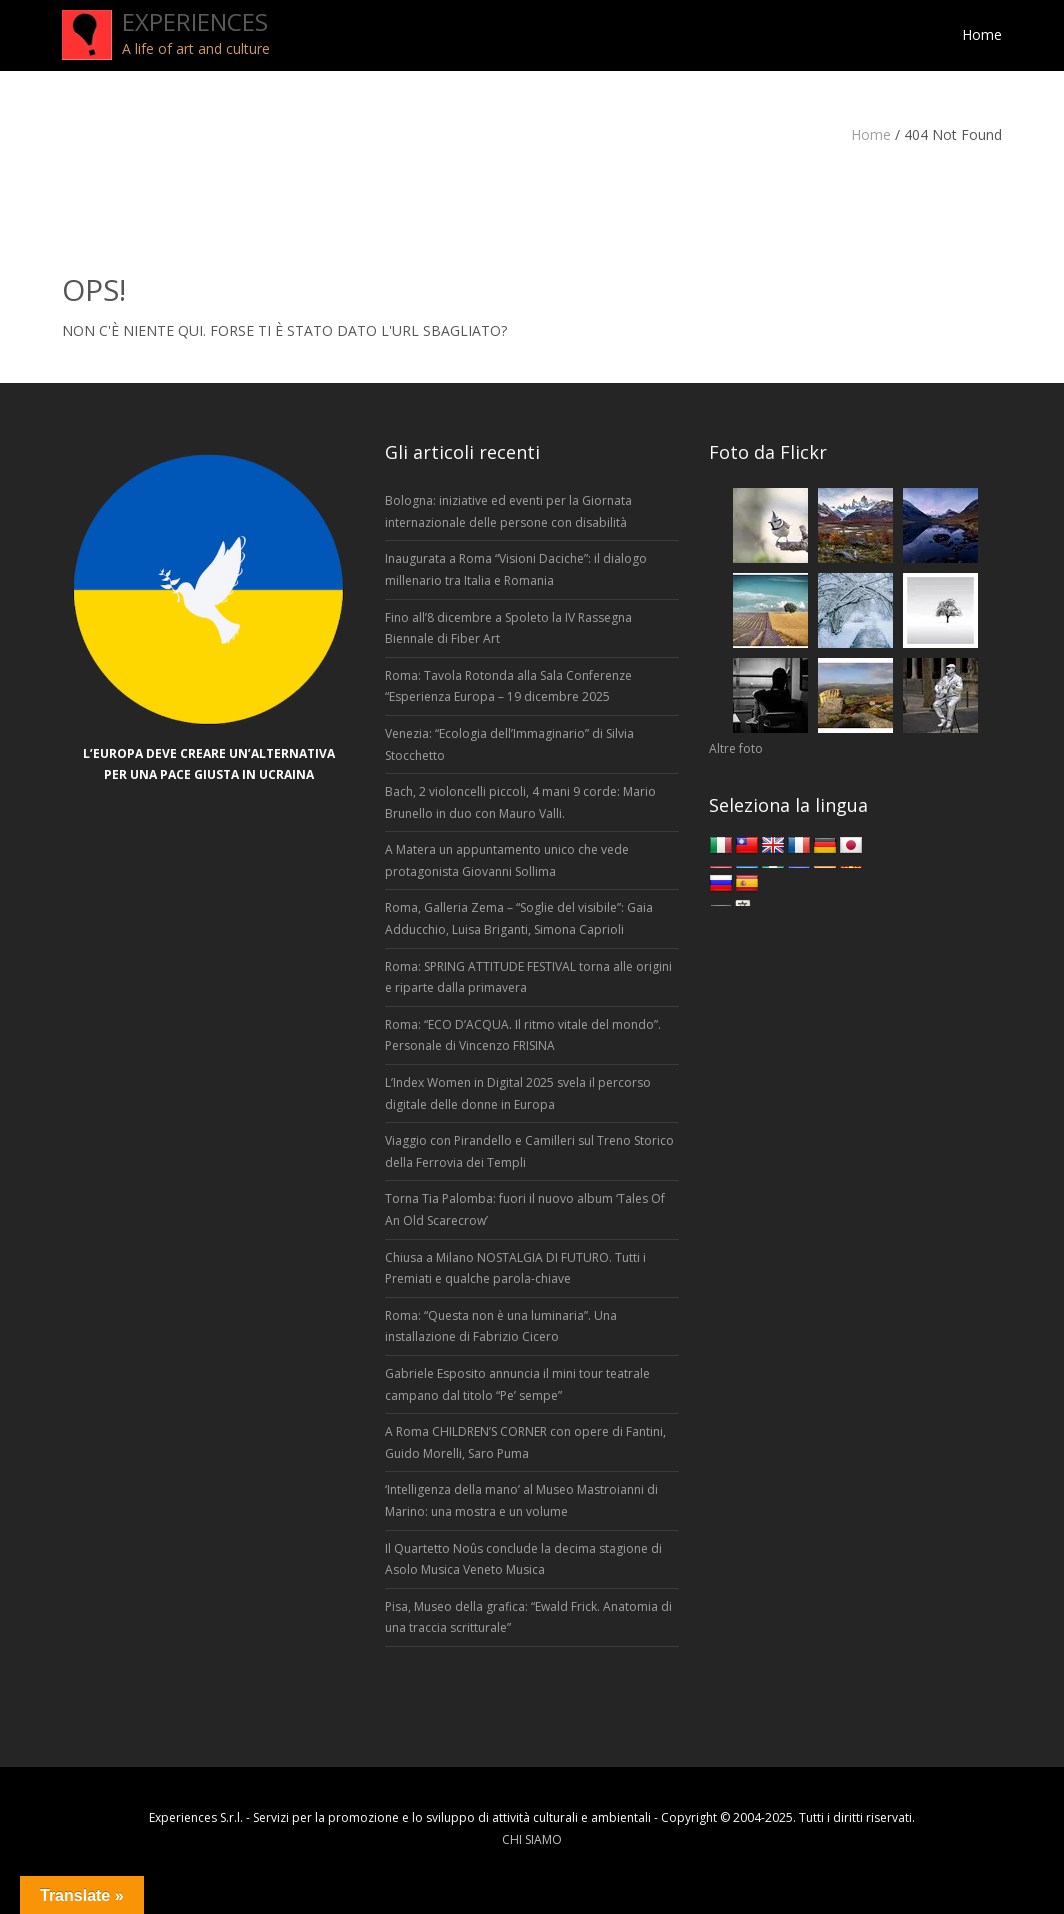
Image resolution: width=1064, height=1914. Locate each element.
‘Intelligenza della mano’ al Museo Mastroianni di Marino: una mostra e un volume (521, 1500)
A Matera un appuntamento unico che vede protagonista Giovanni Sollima (507, 860)
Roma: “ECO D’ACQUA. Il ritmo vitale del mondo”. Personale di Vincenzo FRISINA (523, 1035)
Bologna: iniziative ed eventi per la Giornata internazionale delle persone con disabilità (508, 511)
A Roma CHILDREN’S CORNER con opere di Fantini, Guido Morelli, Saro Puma (525, 1442)
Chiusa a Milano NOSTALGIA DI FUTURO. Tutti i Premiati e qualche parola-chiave (515, 1268)
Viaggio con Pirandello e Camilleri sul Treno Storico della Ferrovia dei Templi (529, 1151)
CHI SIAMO (532, 1839)
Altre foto (736, 748)
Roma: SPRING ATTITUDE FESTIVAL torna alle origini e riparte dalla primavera (528, 977)
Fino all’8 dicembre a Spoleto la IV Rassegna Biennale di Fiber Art (508, 628)
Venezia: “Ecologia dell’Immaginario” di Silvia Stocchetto (509, 744)
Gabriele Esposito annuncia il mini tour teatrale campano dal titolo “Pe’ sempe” (517, 1384)
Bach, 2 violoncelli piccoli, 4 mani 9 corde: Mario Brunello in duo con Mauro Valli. (520, 802)
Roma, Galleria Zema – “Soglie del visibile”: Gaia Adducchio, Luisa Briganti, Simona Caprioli (519, 918)
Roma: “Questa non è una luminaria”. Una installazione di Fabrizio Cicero (501, 1326)
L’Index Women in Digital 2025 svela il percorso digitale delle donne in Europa (518, 1093)
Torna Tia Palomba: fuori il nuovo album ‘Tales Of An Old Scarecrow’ (525, 1209)
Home (871, 134)
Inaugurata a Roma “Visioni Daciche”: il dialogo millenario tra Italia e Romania (516, 569)
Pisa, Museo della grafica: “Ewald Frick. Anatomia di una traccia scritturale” (528, 1617)
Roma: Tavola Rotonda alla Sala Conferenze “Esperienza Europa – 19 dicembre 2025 (508, 686)
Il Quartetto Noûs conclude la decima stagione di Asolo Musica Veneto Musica (523, 1559)
